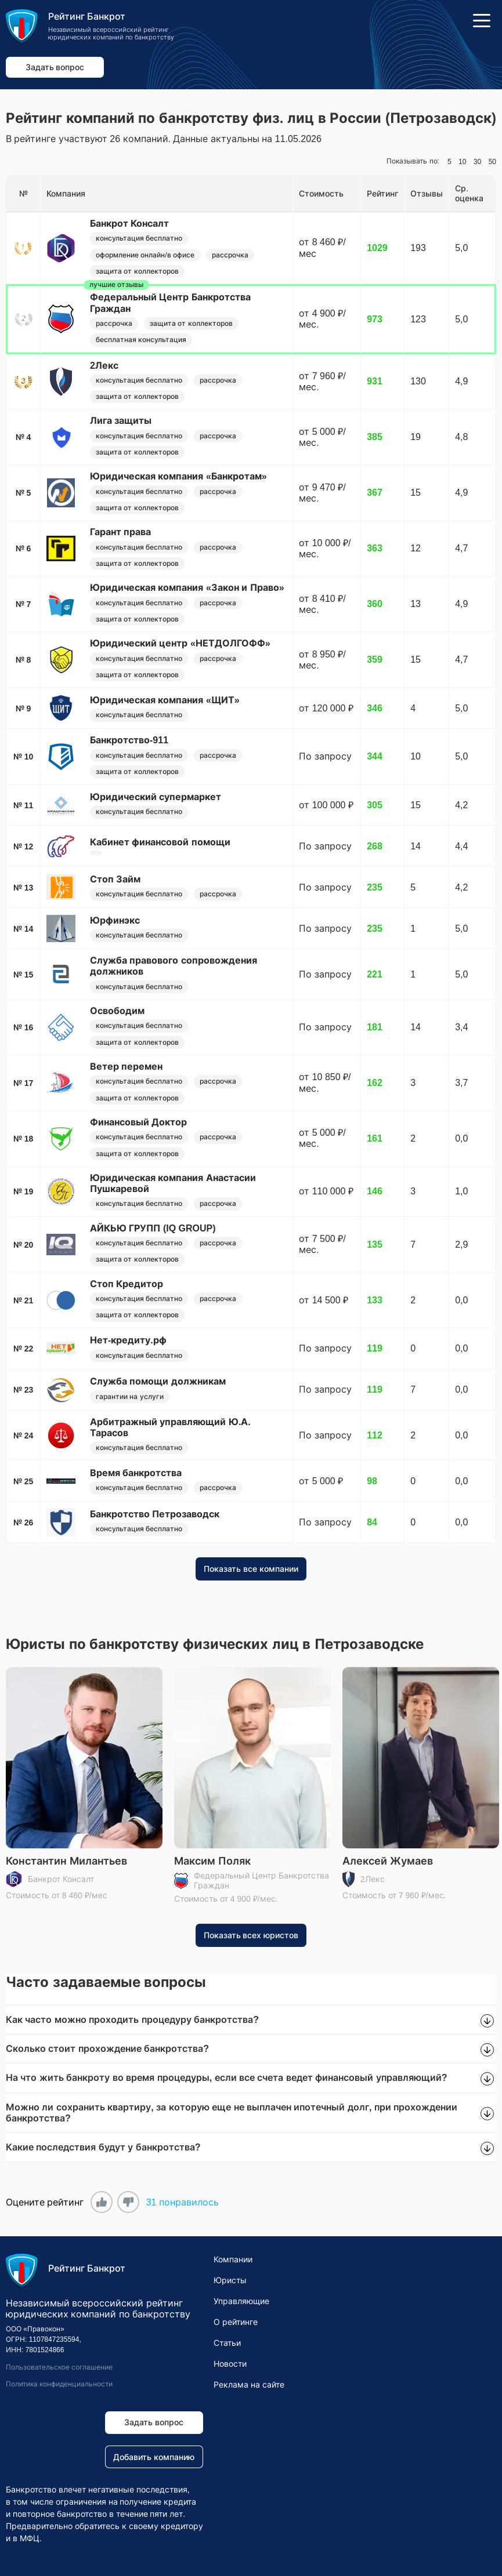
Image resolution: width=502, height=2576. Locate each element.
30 (477, 161)
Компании (233, 2259)
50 (492, 161)
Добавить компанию (153, 2457)
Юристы (230, 2280)
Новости (230, 2363)
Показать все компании (251, 1569)
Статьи (227, 2343)
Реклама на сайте (249, 2384)
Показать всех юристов (251, 1935)
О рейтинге (236, 2322)
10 (462, 161)
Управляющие (241, 2301)
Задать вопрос (55, 67)
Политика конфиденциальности (59, 2384)
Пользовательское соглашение (59, 2367)
